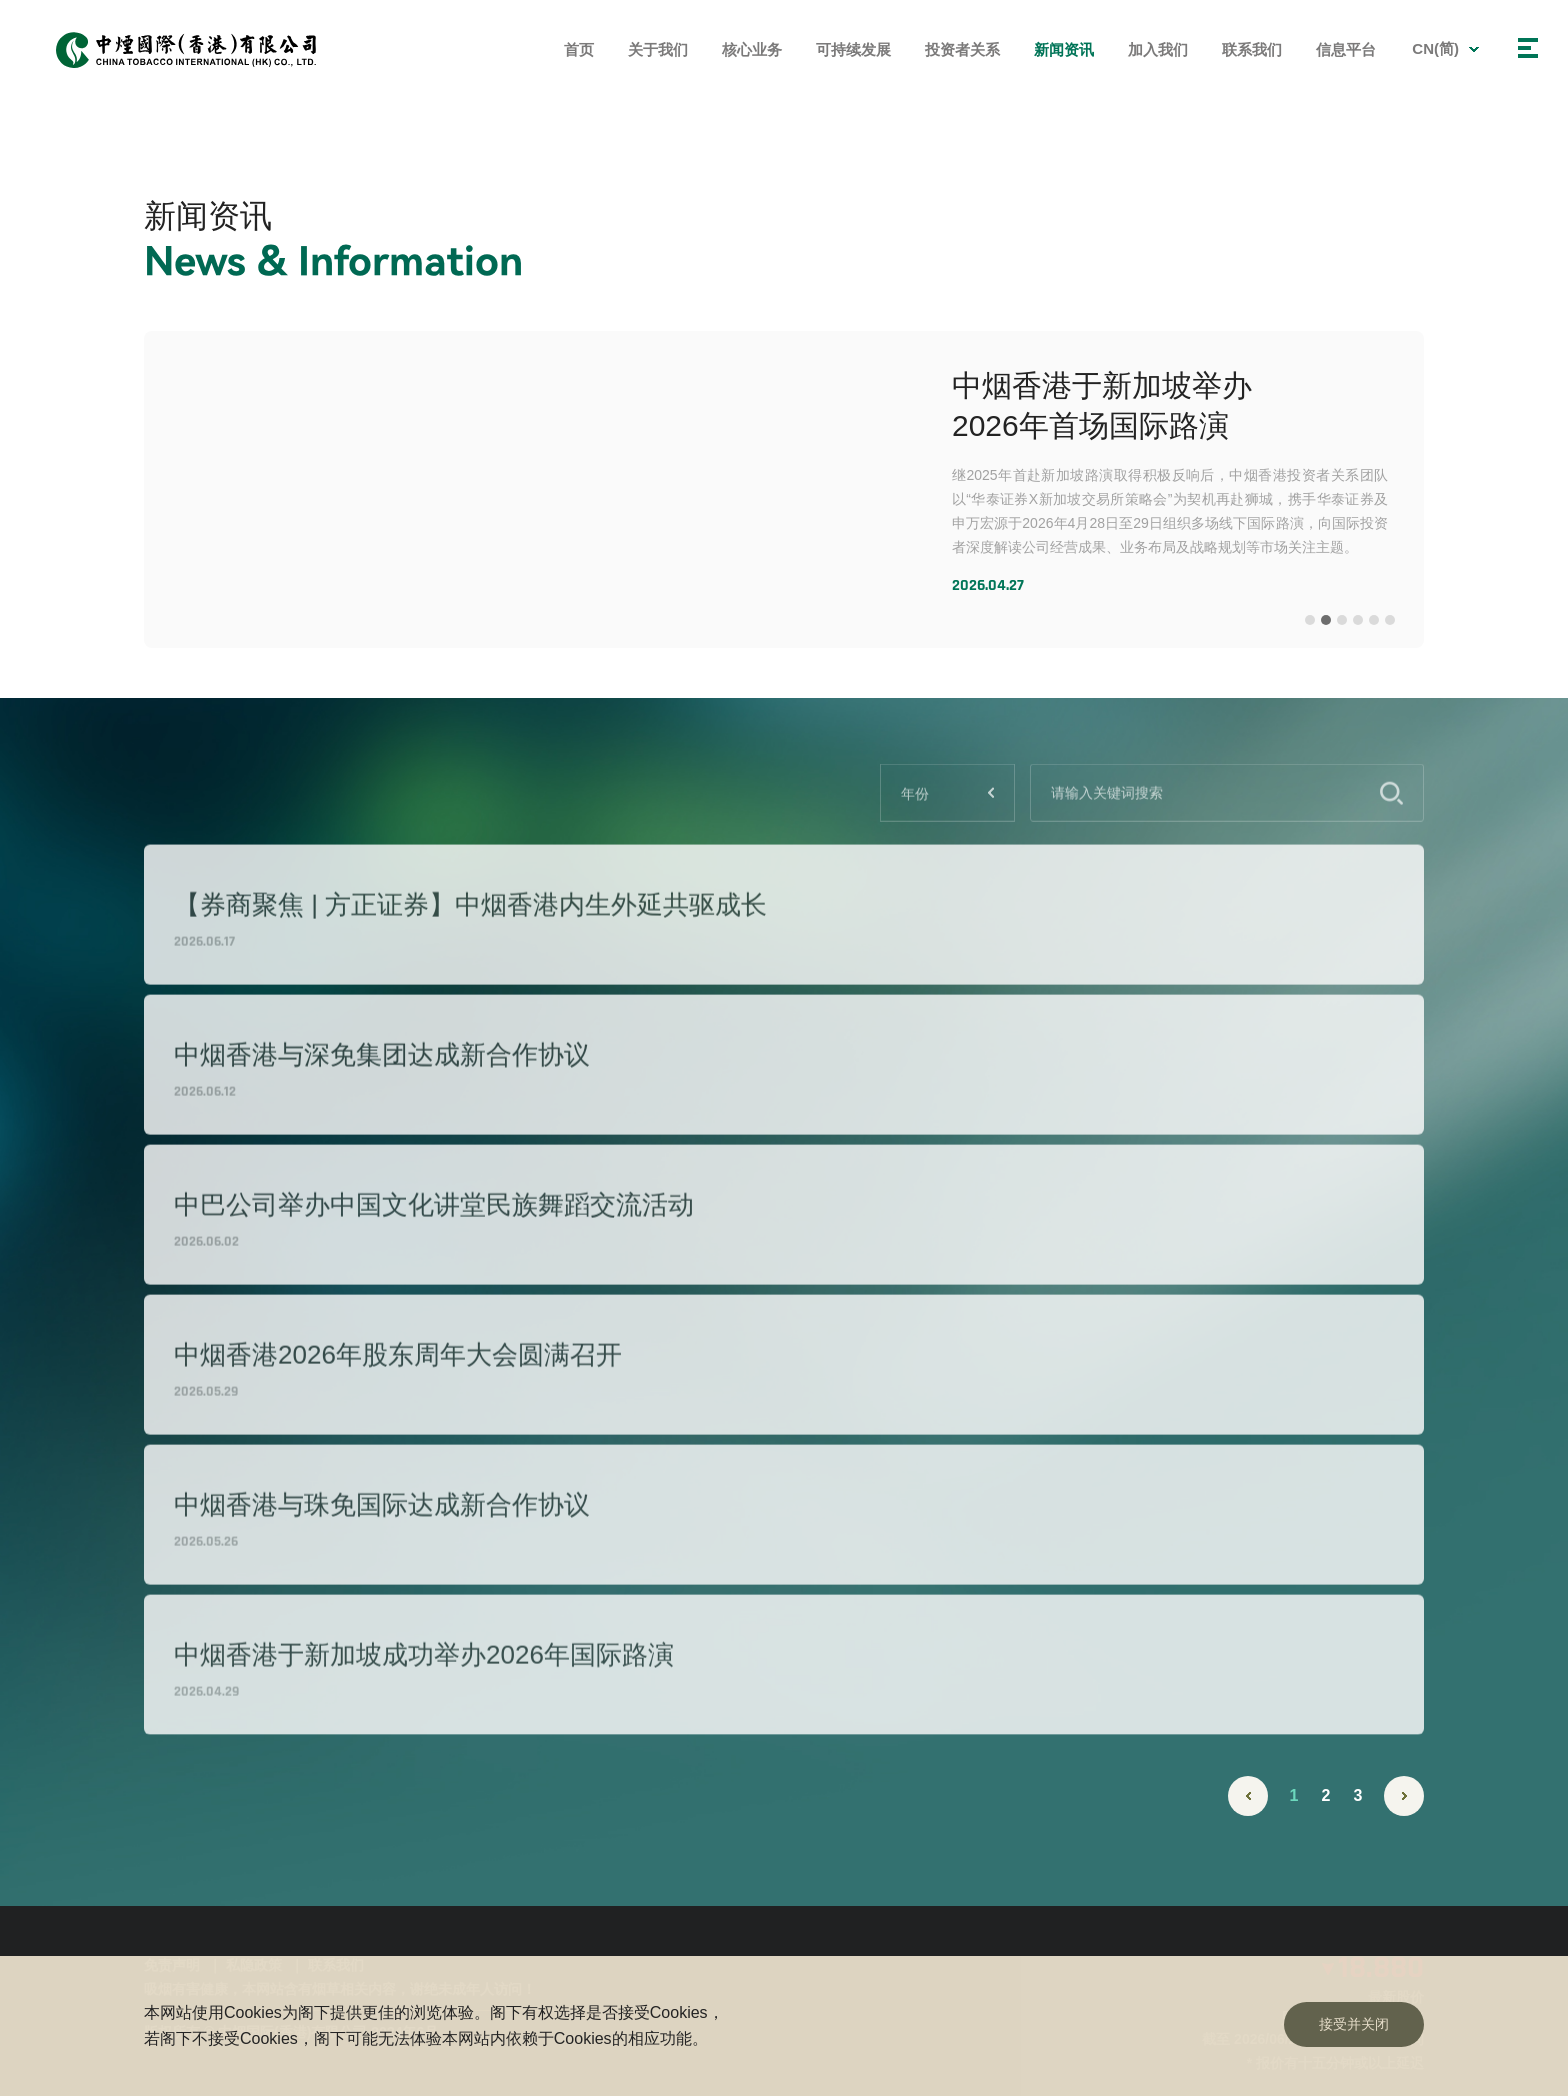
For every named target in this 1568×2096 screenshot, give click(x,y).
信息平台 (1346, 49)
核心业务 (752, 49)
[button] (1310, 620)
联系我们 (1252, 49)
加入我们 (1158, 49)
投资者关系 (962, 49)
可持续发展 (853, 49)
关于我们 (658, 49)
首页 (579, 49)
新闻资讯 (1064, 49)
